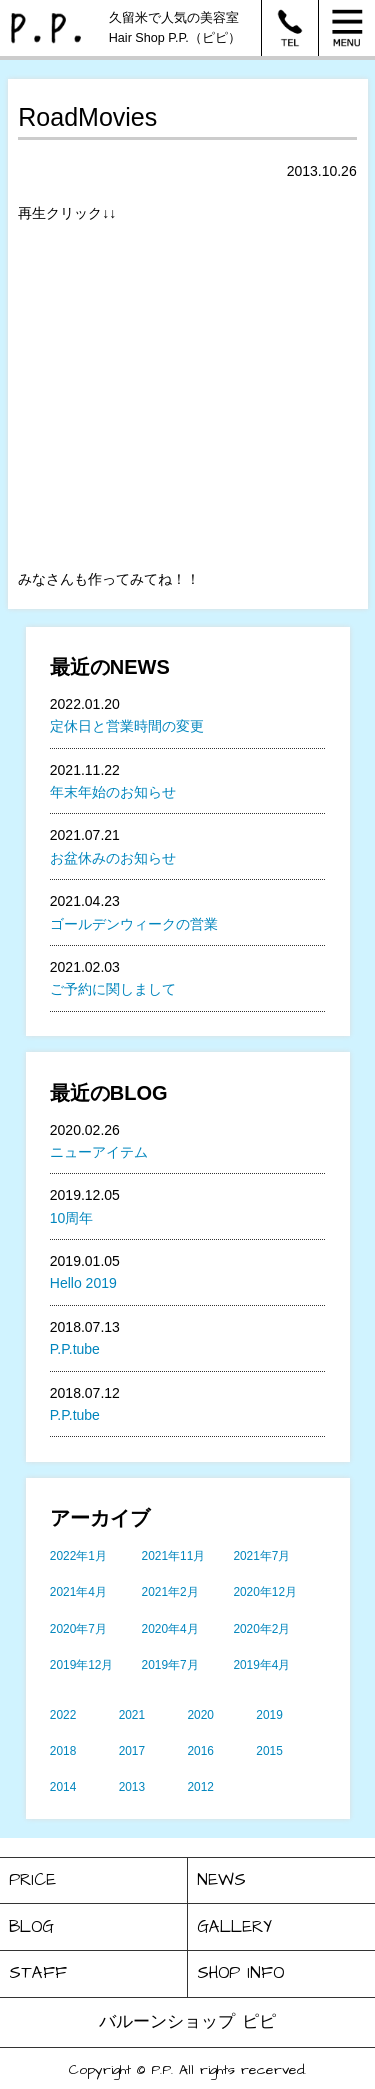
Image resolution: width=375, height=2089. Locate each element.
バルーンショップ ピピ (187, 2022)
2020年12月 (265, 1592)
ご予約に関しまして (113, 989)
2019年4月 (261, 1665)
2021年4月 (78, 1592)
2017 (132, 1751)
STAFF (38, 1973)
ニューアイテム (99, 1152)
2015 (269, 1751)
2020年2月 (261, 1629)
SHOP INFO (240, 1973)
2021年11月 (174, 1556)
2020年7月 (78, 1629)
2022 (63, 1715)
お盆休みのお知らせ (113, 858)
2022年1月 (78, 1556)
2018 (63, 1751)
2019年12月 (82, 1665)
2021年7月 (261, 1556)
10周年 (72, 1218)
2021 (132, 1715)
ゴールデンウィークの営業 (134, 924)
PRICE (32, 1880)
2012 (200, 1787)
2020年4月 (170, 1629)
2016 (200, 1751)
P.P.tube (75, 1349)
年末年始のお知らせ (113, 792)
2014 (63, 1787)
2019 (269, 1715)
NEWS (221, 1880)
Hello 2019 (83, 1283)
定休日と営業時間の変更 (127, 726)
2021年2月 (170, 1592)
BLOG (31, 1927)
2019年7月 (170, 1665)
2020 (200, 1715)
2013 (132, 1787)
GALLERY (234, 1927)
